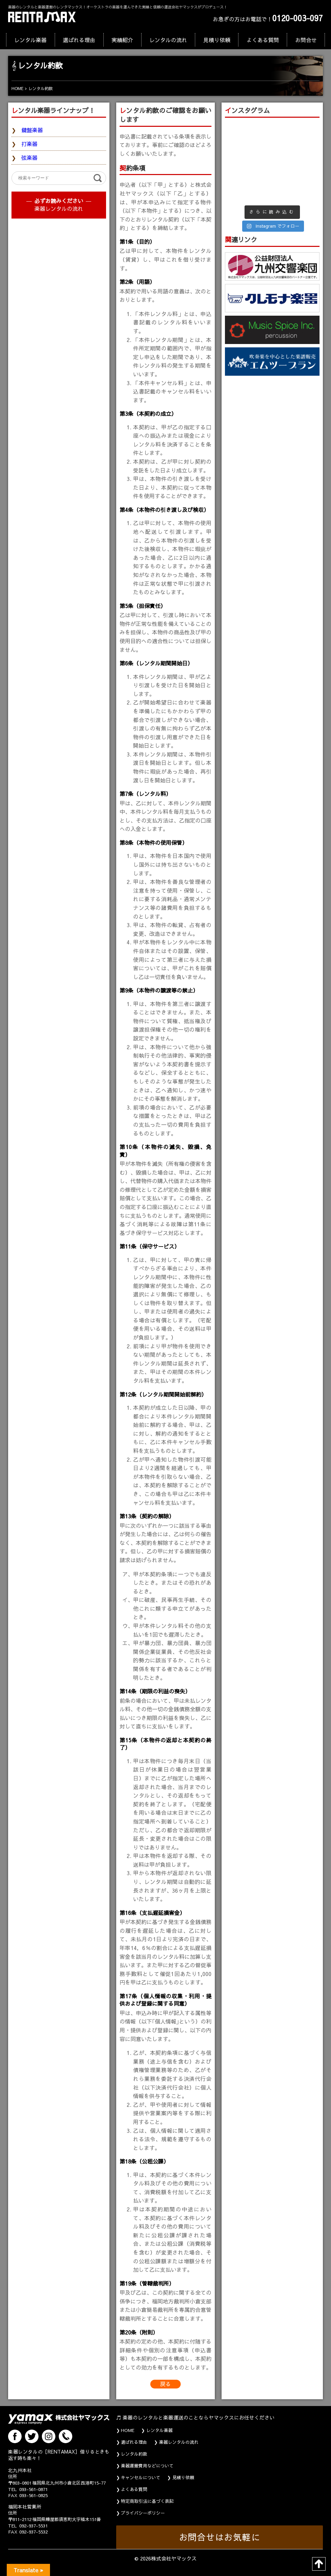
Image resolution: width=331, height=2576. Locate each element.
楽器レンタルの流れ (58, 208)
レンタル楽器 (30, 40)
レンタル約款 (134, 2454)
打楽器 (29, 143)
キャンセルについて (140, 2477)
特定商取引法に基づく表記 (147, 2501)
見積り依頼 (216, 40)
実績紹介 (122, 40)
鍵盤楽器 (32, 130)
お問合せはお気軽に (219, 2537)
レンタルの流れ (168, 40)
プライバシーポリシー (143, 2513)
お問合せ (306, 40)
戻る (165, 2383)
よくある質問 (263, 40)
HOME (127, 2430)
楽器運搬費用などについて (147, 2466)
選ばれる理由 (79, 40)
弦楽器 (29, 157)
